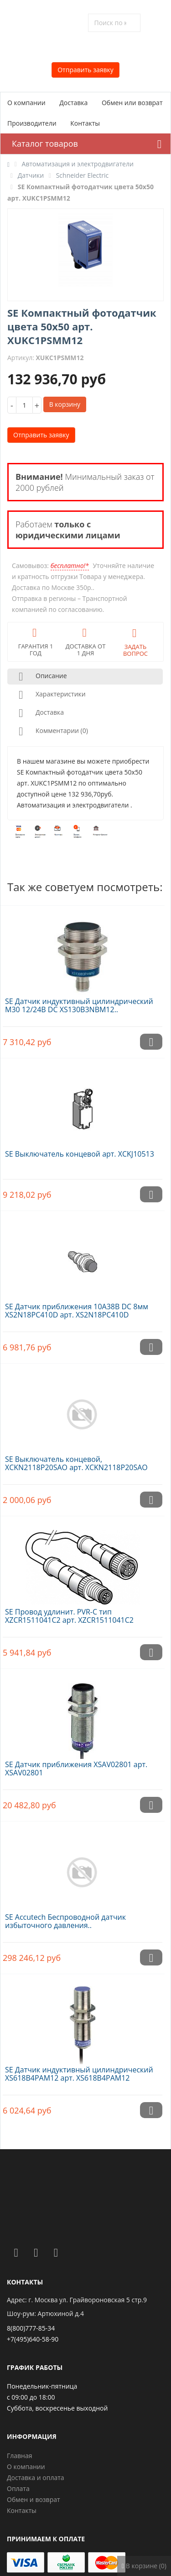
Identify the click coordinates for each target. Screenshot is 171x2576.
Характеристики (50, 695)
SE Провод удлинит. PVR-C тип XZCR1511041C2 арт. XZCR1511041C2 (69, 1616)
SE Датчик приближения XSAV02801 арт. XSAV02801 (76, 1768)
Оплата (18, 2488)
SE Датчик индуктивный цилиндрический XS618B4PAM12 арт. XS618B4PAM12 (79, 2074)
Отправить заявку (85, 69)
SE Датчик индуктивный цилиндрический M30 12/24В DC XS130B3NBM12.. (79, 1005)
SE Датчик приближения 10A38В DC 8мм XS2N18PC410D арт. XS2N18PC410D (76, 1310)
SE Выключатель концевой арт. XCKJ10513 (79, 1154)
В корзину (64, 404)
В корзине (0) (144, 2565)
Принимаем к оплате (46, 2538)
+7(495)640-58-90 (32, 2339)
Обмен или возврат (132, 102)
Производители (32, 123)
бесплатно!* (70, 565)
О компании (26, 102)
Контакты (85, 123)
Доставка (73, 102)
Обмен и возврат (33, 2499)
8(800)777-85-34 (31, 2328)
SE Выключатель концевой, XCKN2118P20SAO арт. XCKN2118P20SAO (76, 1463)
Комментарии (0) (51, 731)
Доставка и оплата (35, 2477)
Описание (41, 676)
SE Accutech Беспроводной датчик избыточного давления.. (65, 1921)
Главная (19, 2455)
